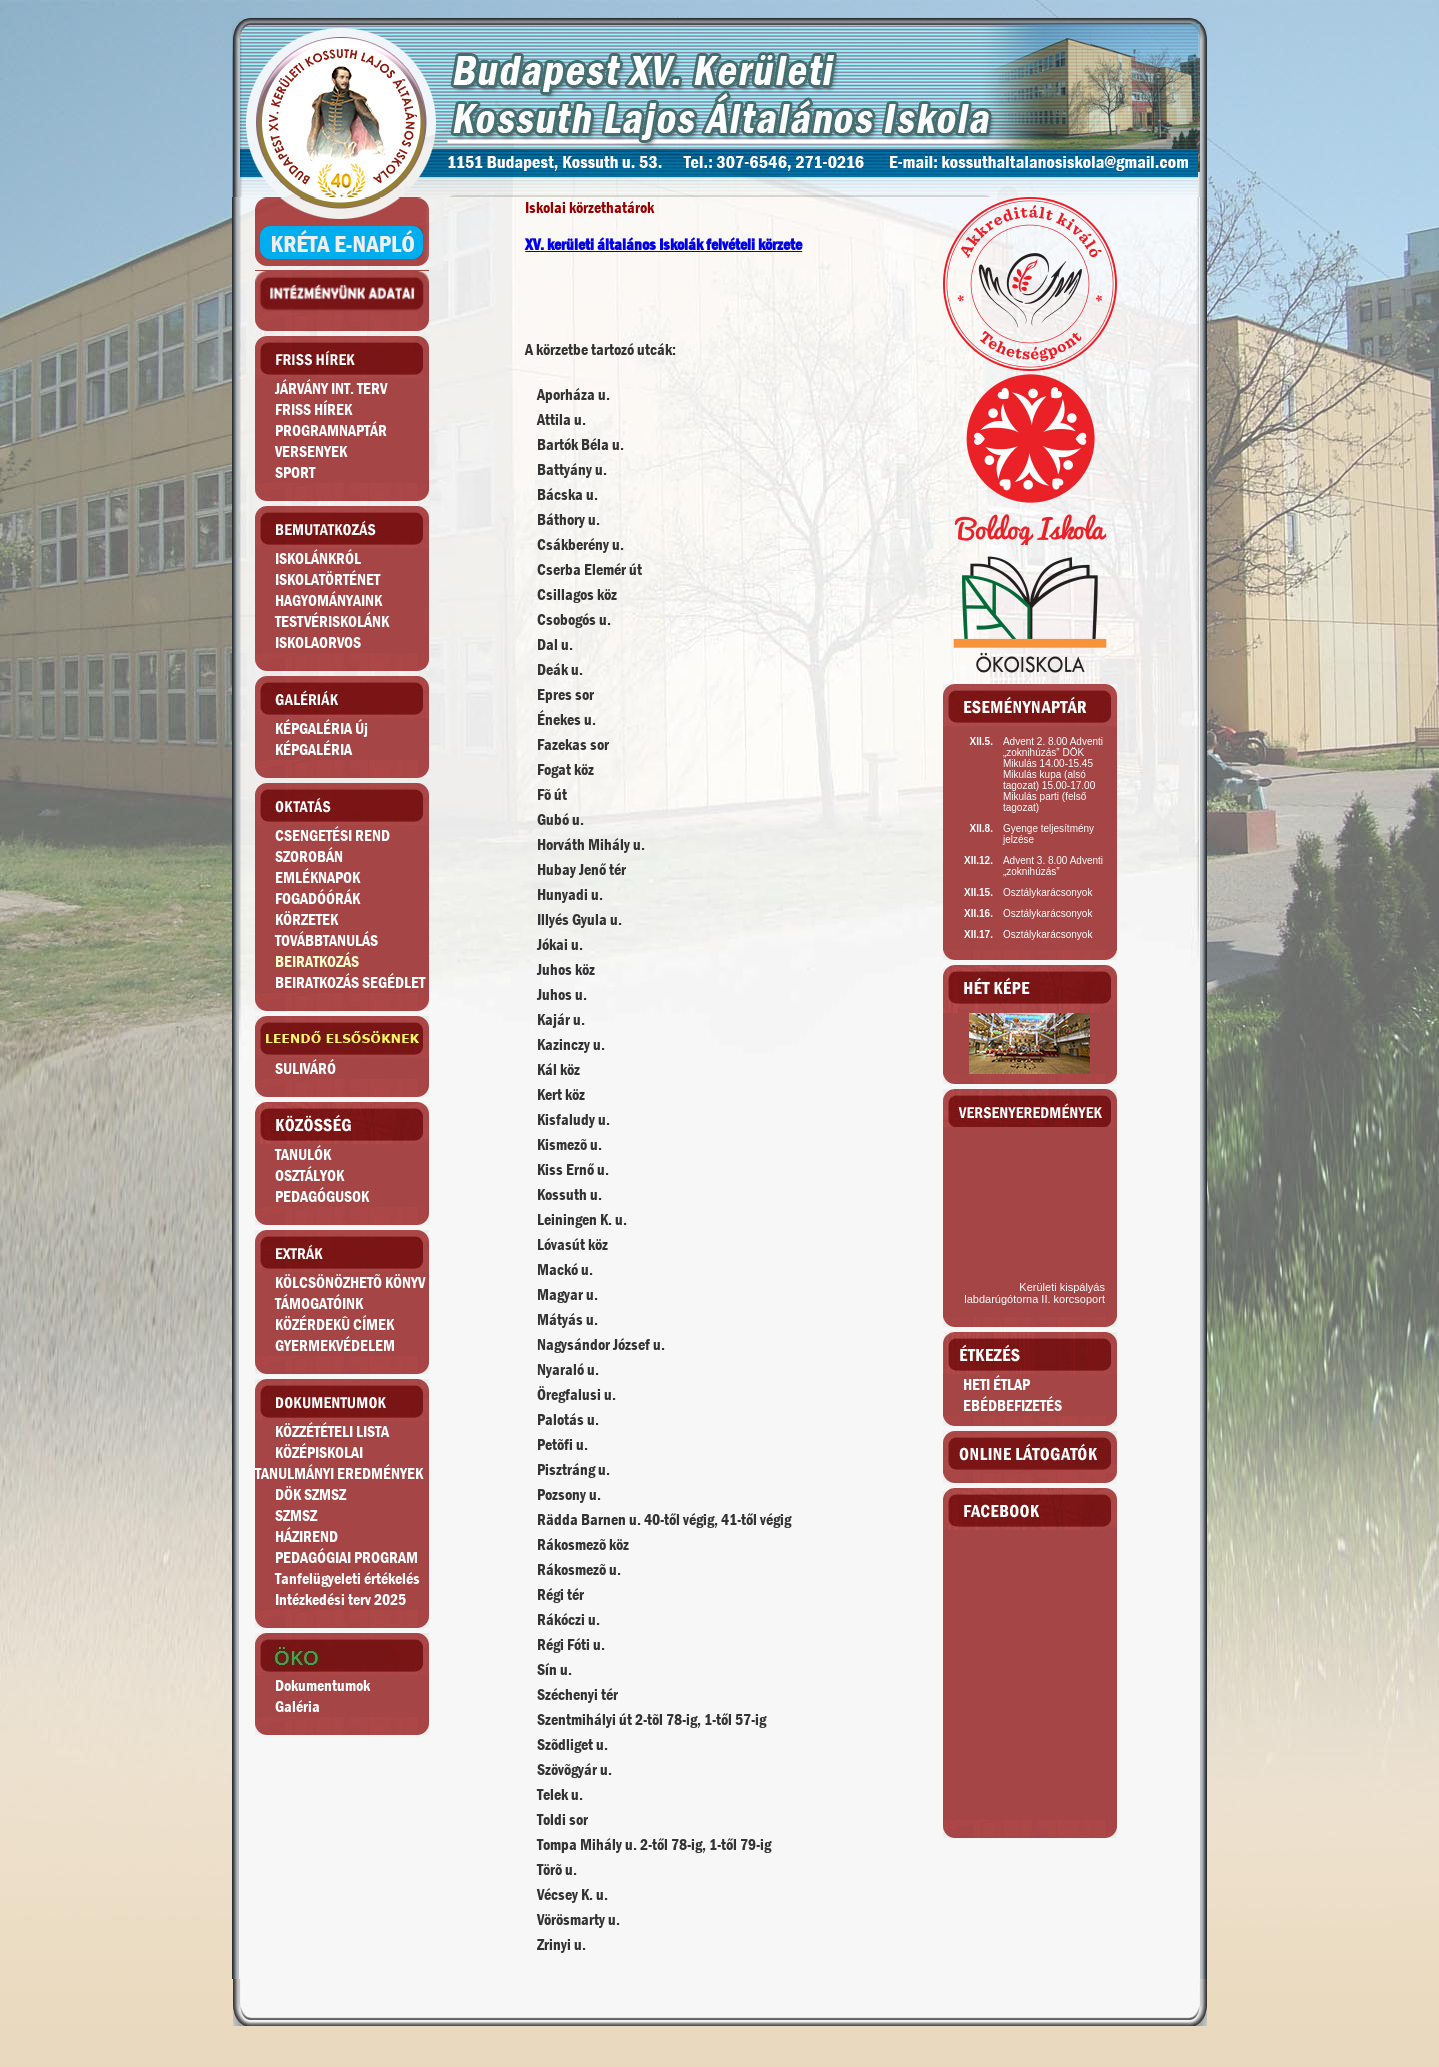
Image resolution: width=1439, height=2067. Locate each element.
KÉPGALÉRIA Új (321, 728)
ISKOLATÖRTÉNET (327, 579)
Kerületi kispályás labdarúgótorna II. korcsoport (1034, 1293)
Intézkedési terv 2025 (340, 1599)
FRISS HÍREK (313, 409)
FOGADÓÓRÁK (317, 898)
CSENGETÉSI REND (332, 835)
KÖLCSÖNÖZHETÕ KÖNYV (350, 1282)
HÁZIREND (306, 1536)
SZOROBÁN (309, 856)
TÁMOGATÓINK (319, 1303)
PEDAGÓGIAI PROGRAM (346, 1557)
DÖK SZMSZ (310, 1494)
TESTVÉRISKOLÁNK (332, 621)
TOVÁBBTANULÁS (326, 940)
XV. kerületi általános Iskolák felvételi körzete (663, 244)
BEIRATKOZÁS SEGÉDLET (350, 982)
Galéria (297, 1706)
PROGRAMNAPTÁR (331, 430)
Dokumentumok (322, 1685)
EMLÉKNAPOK (317, 877)
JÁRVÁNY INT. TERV (331, 388)
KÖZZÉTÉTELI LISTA (332, 1431)
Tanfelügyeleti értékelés (347, 1578)
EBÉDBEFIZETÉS (1012, 1405)
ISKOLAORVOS (318, 642)
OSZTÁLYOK (309, 1175)
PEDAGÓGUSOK (322, 1196)
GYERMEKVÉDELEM (335, 1345)
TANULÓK (303, 1154)
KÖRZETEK (306, 919)
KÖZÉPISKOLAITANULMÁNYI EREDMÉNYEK (339, 1463)
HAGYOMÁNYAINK (328, 600)
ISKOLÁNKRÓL (318, 558)
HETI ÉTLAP (996, 1384)
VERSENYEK (311, 451)
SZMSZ (296, 1515)
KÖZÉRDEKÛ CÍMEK (334, 1324)
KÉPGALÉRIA (313, 749)
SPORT (295, 472)
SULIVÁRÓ (305, 1068)
